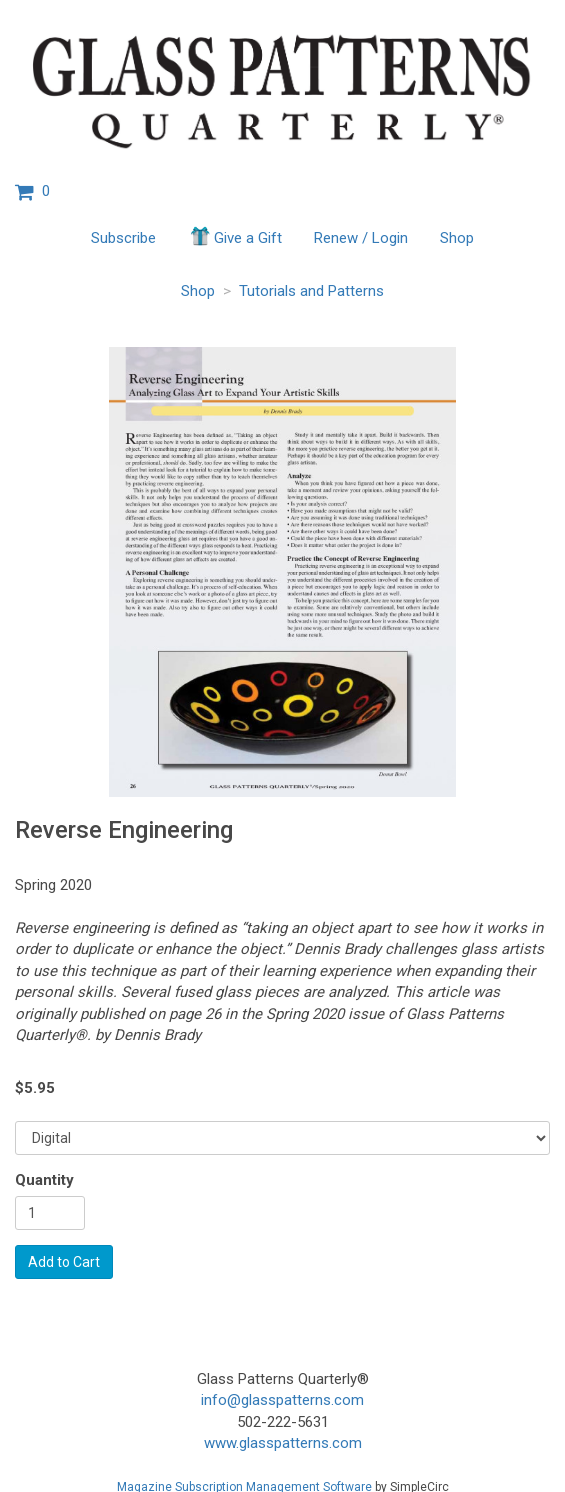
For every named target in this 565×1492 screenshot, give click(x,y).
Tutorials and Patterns (311, 291)
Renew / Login (361, 238)
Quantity (44, 1180)
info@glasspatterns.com (282, 1400)
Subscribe (123, 238)
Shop (457, 238)
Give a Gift (234, 236)
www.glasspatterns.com (283, 1443)
